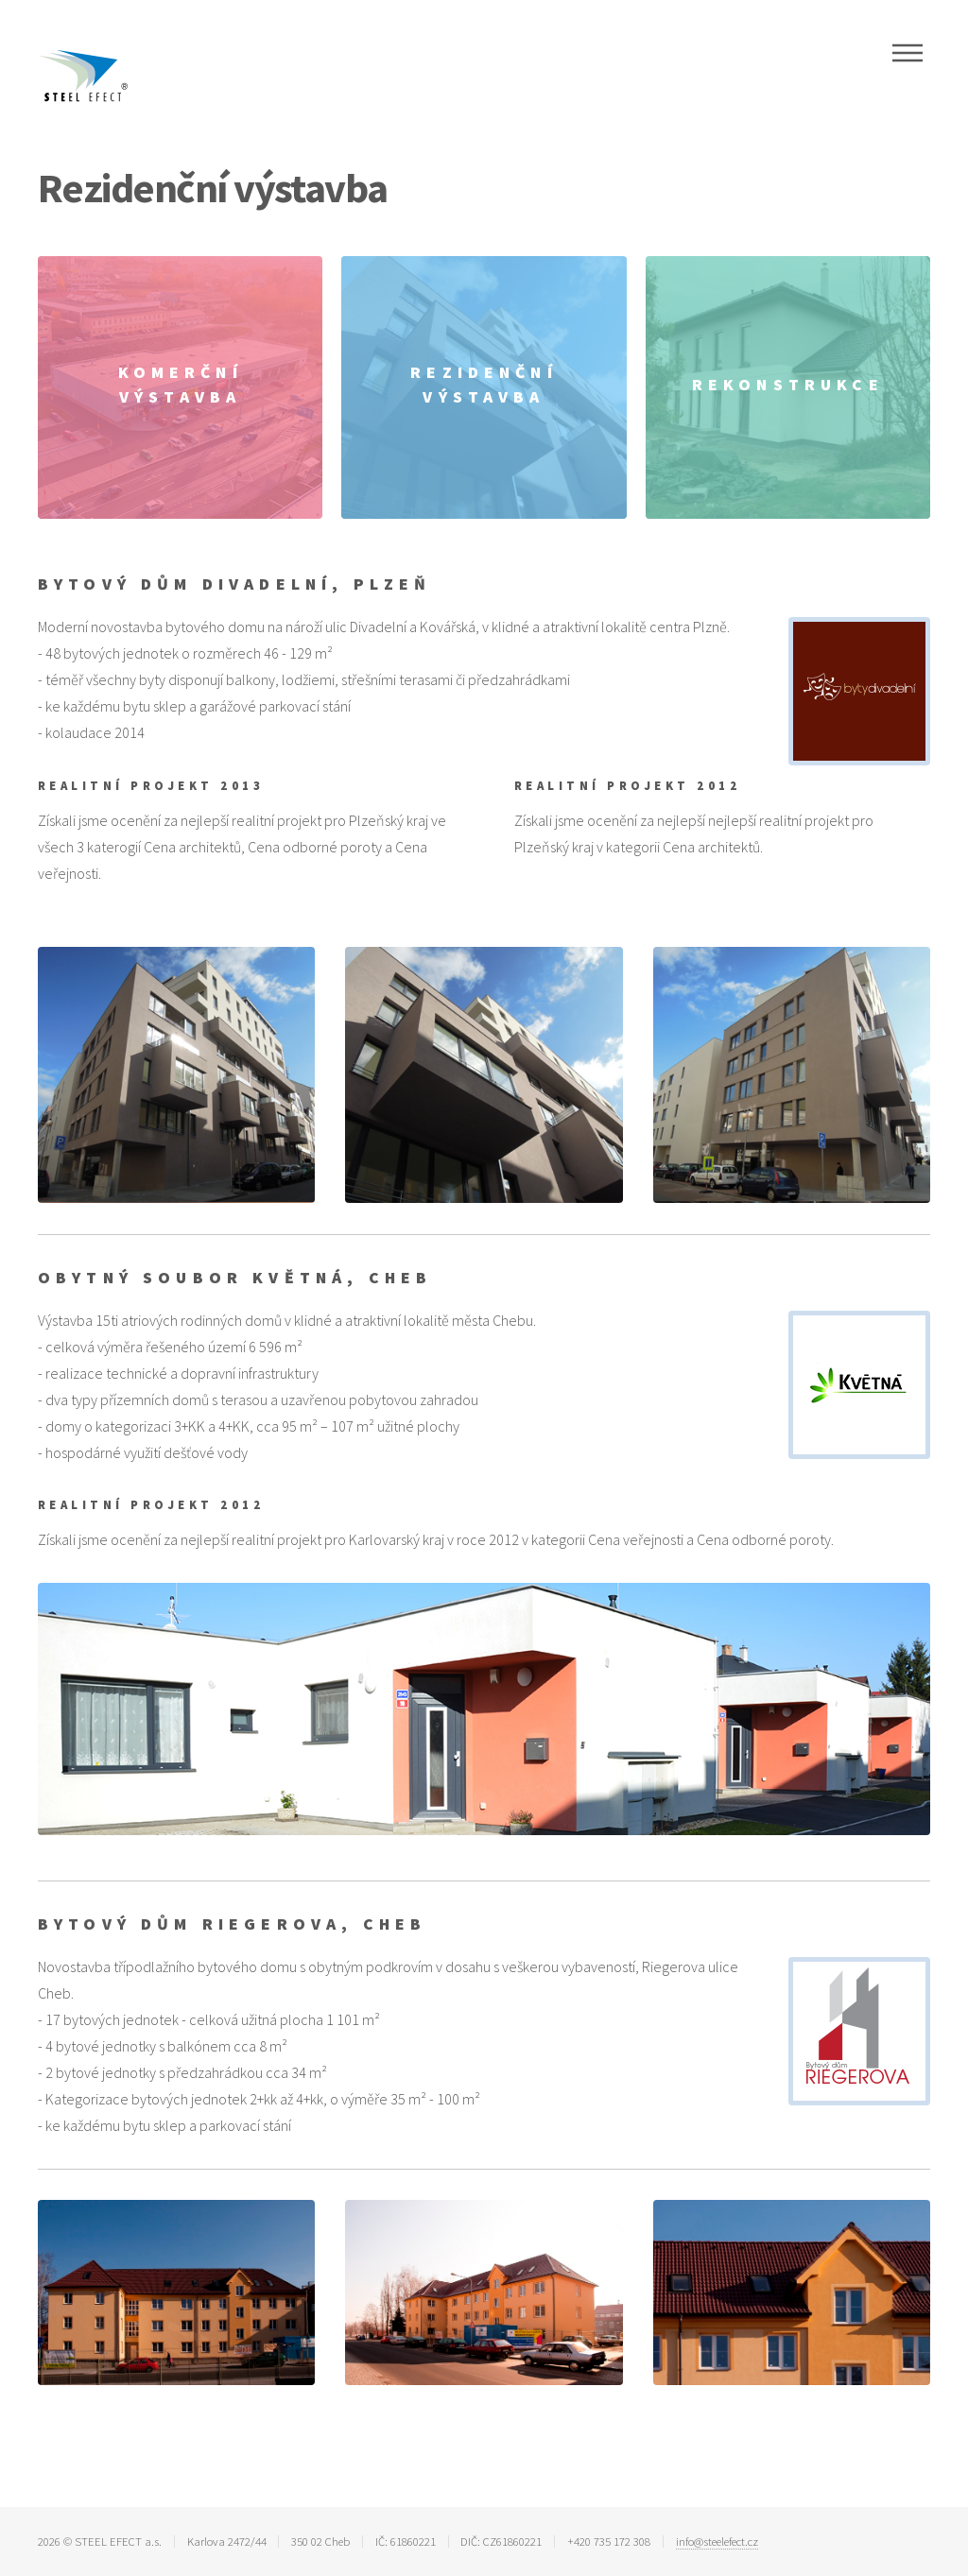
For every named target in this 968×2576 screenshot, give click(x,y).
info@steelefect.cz (717, 2541)
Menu (907, 53)
